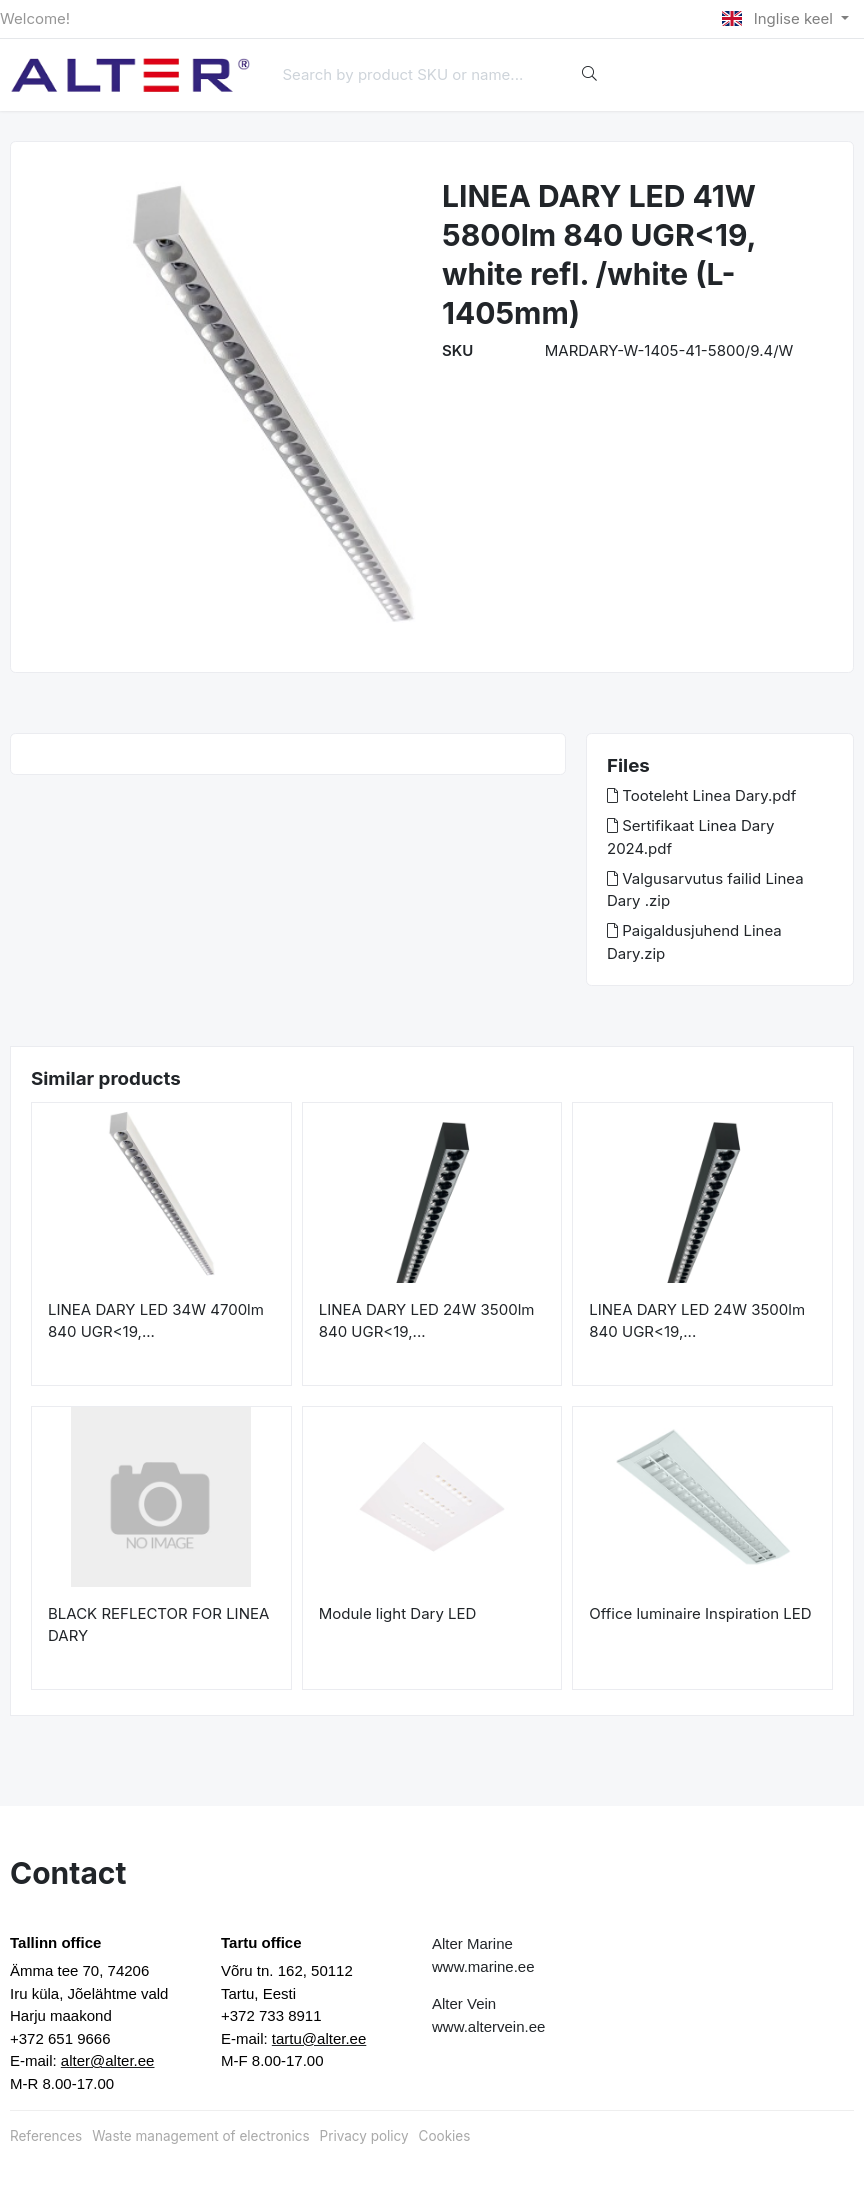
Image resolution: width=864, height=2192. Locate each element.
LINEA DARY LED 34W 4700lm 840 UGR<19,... (156, 1321)
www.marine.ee (483, 1966)
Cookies (445, 2136)
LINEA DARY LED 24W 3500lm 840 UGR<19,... (427, 1321)
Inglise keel (779, 18)
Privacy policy (364, 2136)
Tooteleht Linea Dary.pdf (701, 795)
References (46, 2136)
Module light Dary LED (398, 1613)
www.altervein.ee (488, 2026)
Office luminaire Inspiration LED (700, 1613)
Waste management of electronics (200, 2136)
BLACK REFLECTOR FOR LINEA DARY (158, 1625)
